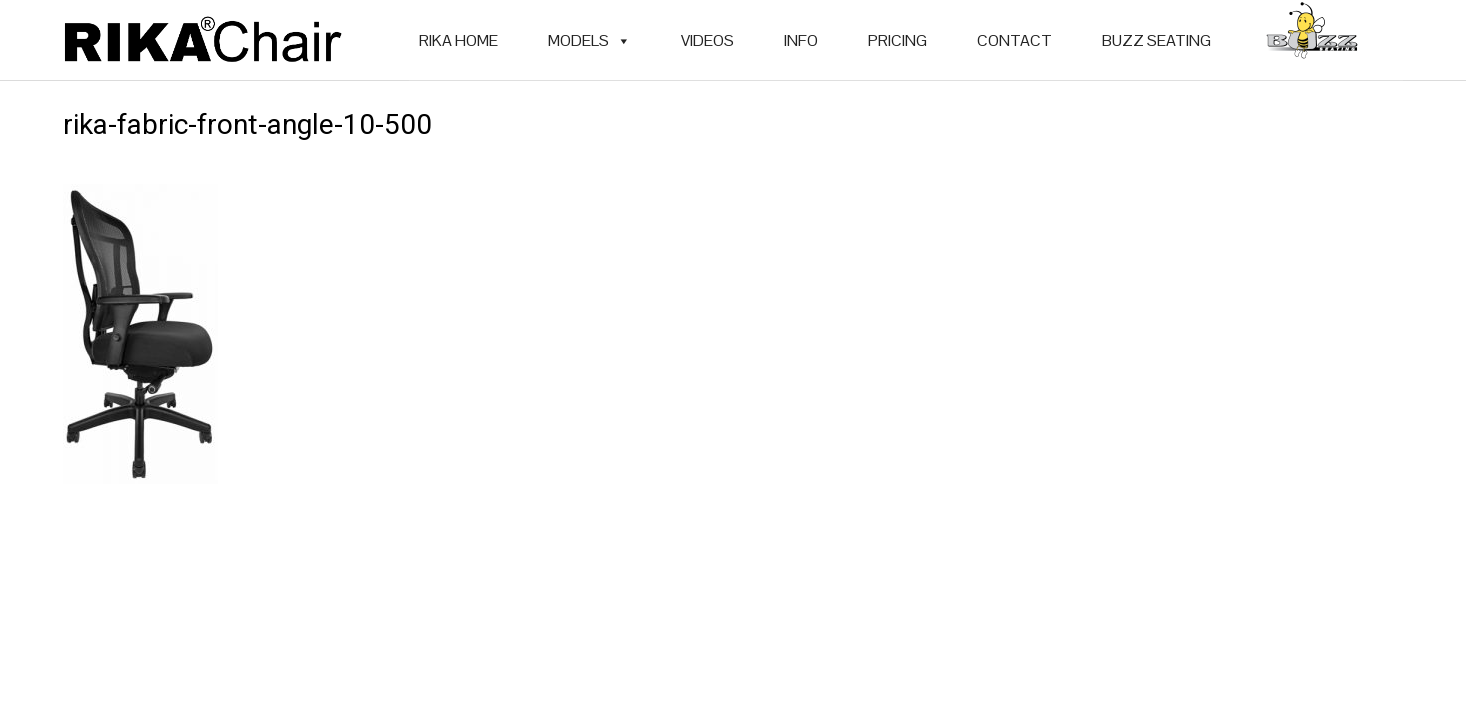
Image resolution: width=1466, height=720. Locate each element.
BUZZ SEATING (1156, 40)
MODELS (589, 40)
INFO (801, 40)
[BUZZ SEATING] (1312, 40)
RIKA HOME (458, 40)
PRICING (897, 40)
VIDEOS (707, 40)
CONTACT (1014, 40)
